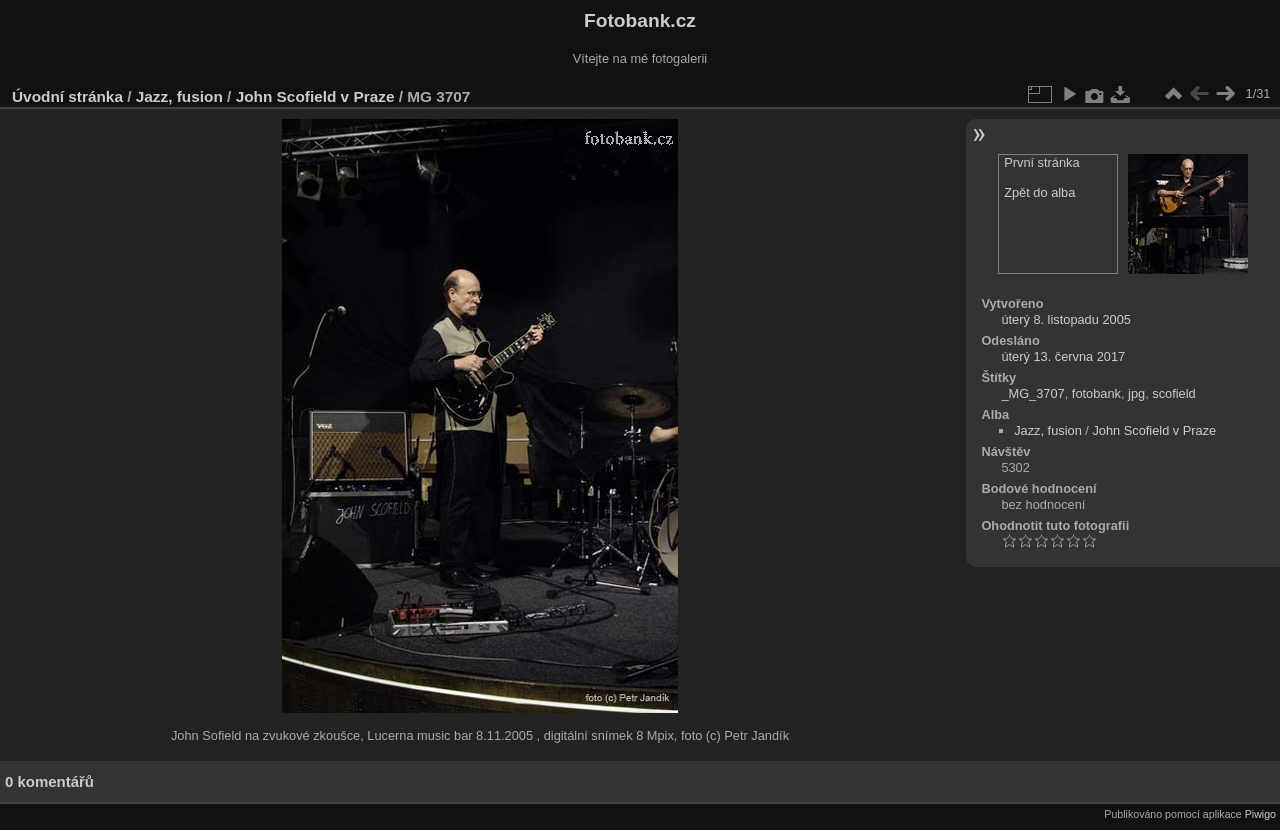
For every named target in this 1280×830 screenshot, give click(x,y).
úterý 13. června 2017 (1063, 356)
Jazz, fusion (179, 96)
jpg (1136, 393)
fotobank (1096, 393)
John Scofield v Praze (315, 96)
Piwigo (1260, 814)
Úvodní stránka (67, 96)
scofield (1173, 393)
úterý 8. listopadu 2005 (1065, 319)
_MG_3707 (1032, 393)
